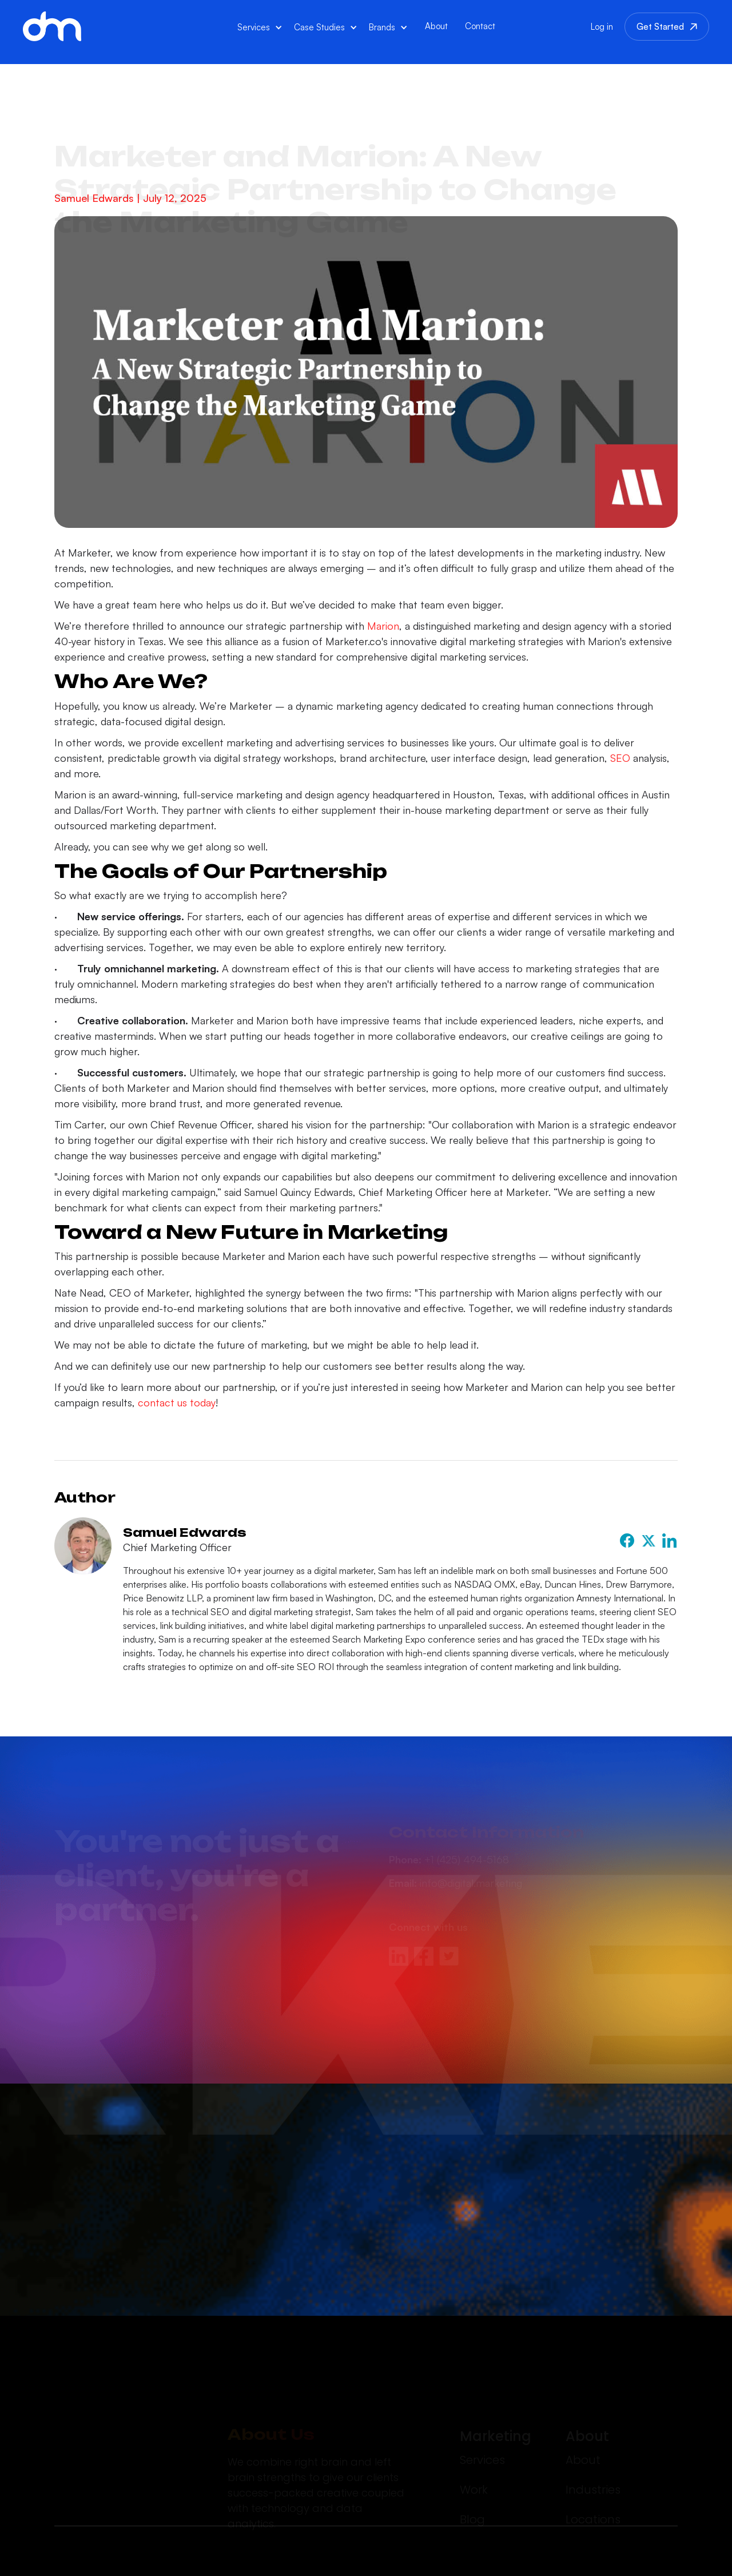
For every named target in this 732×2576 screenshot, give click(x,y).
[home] (52, 26)
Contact (480, 26)
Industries (593, 2444)
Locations (593, 2474)
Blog (472, 2474)
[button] (260, 27)
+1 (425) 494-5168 (449, 1813)
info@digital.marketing (455, 1837)
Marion (381, 625)
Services (482, 2414)
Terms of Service (641, 2557)
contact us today (175, 1402)
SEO (618, 758)
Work (474, 2444)
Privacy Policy (546, 2558)
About (436, 26)
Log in (602, 26)
